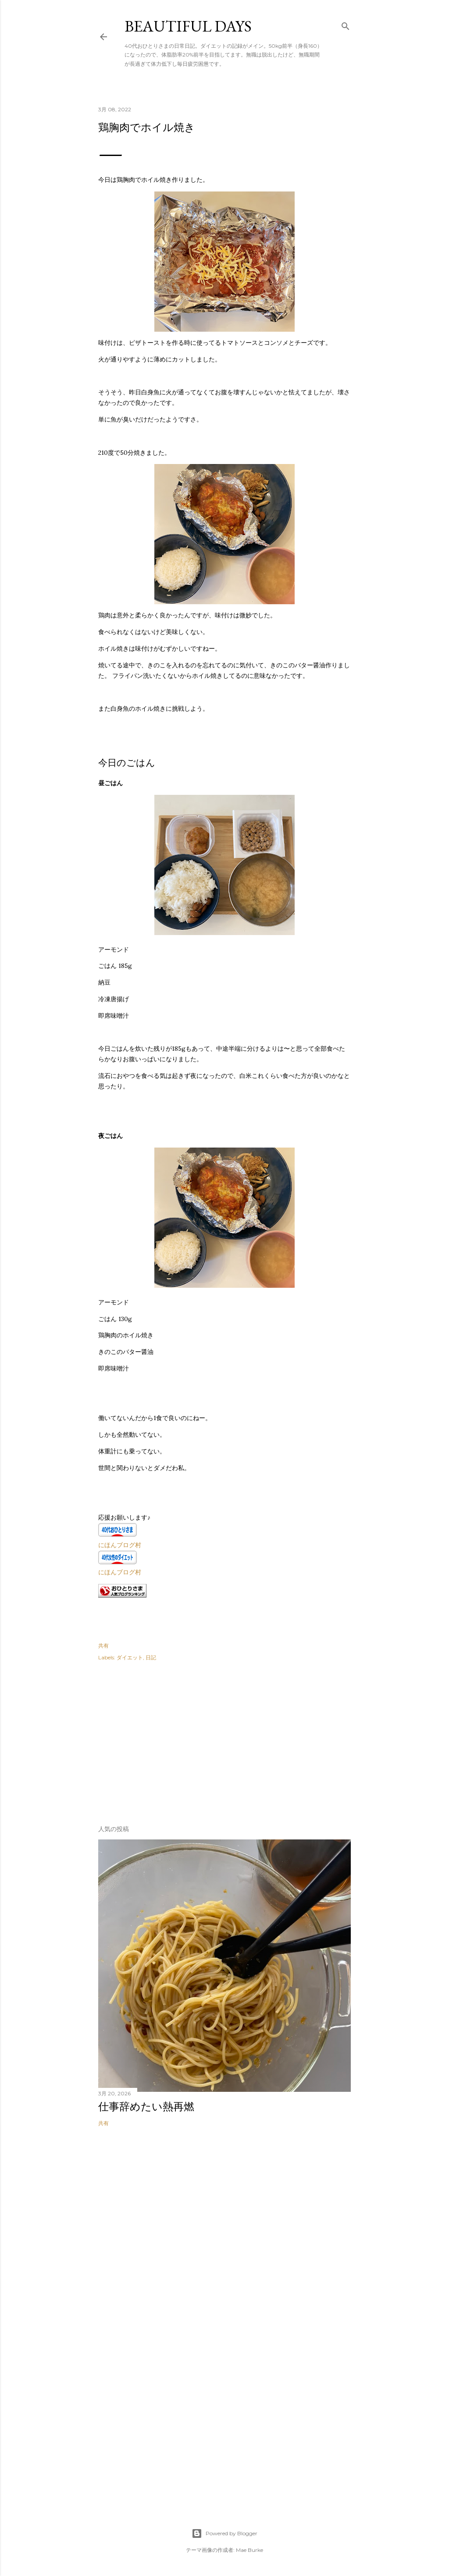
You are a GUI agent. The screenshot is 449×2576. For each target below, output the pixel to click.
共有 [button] (103, 1645)
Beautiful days (188, 26)
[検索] (345, 24)
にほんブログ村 (119, 1545)
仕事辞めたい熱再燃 (146, 2106)
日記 (151, 1657)
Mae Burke (249, 2550)
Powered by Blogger (224, 2533)
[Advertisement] (164, 1740)
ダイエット (130, 1657)
